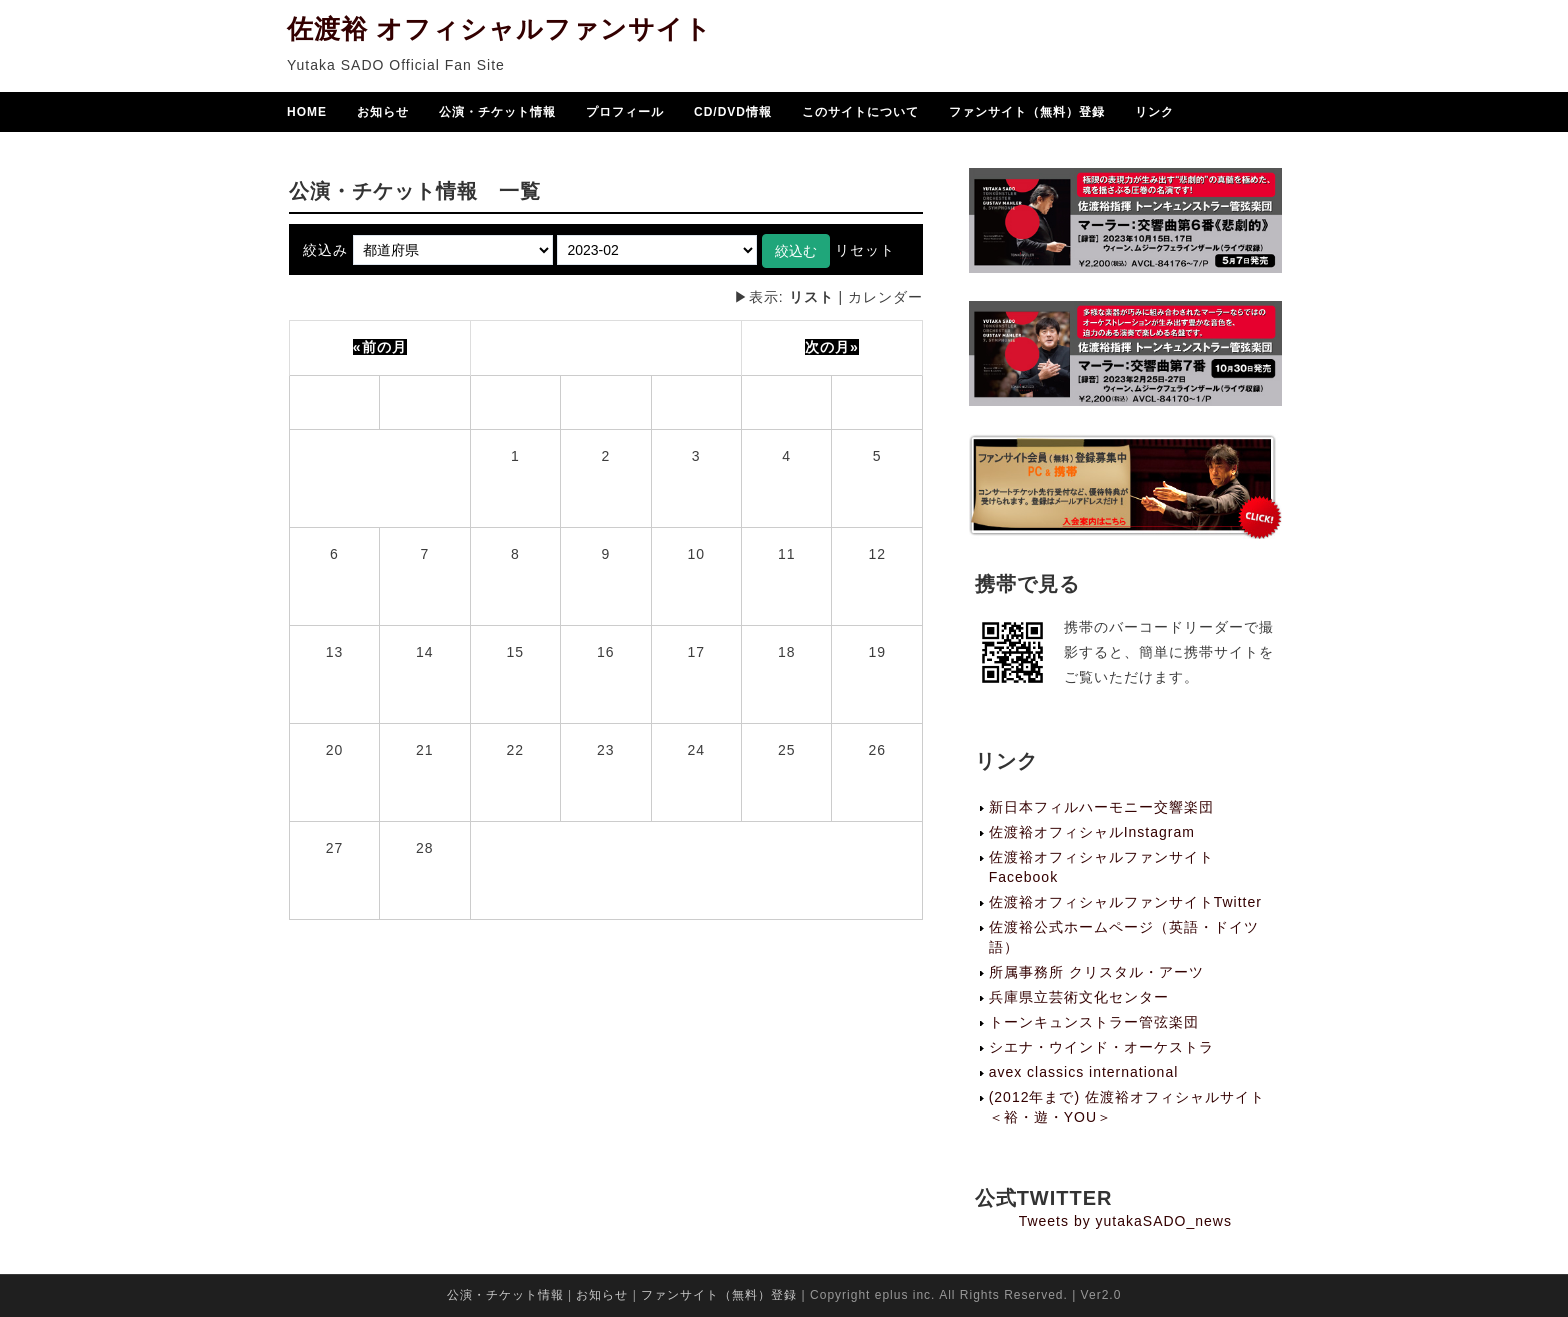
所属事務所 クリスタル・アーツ (1096, 972)
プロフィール (625, 114)
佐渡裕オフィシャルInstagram (1092, 832)
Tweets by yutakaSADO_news (1125, 1221)
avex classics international (1084, 1072)
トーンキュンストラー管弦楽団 (1094, 1022)
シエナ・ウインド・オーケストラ (1101, 1047)
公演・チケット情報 (497, 114)
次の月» (832, 347)
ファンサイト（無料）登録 (1027, 114)
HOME (307, 114)
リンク (1154, 114)
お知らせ (383, 114)
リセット (865, 250)
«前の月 (380, 347)
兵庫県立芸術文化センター (1079, 997)
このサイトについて (860, 114)
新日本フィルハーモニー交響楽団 (1101, 807)
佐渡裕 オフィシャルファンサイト (499, 31)
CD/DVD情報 (733, 114)
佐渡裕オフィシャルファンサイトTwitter (1125, 902)
